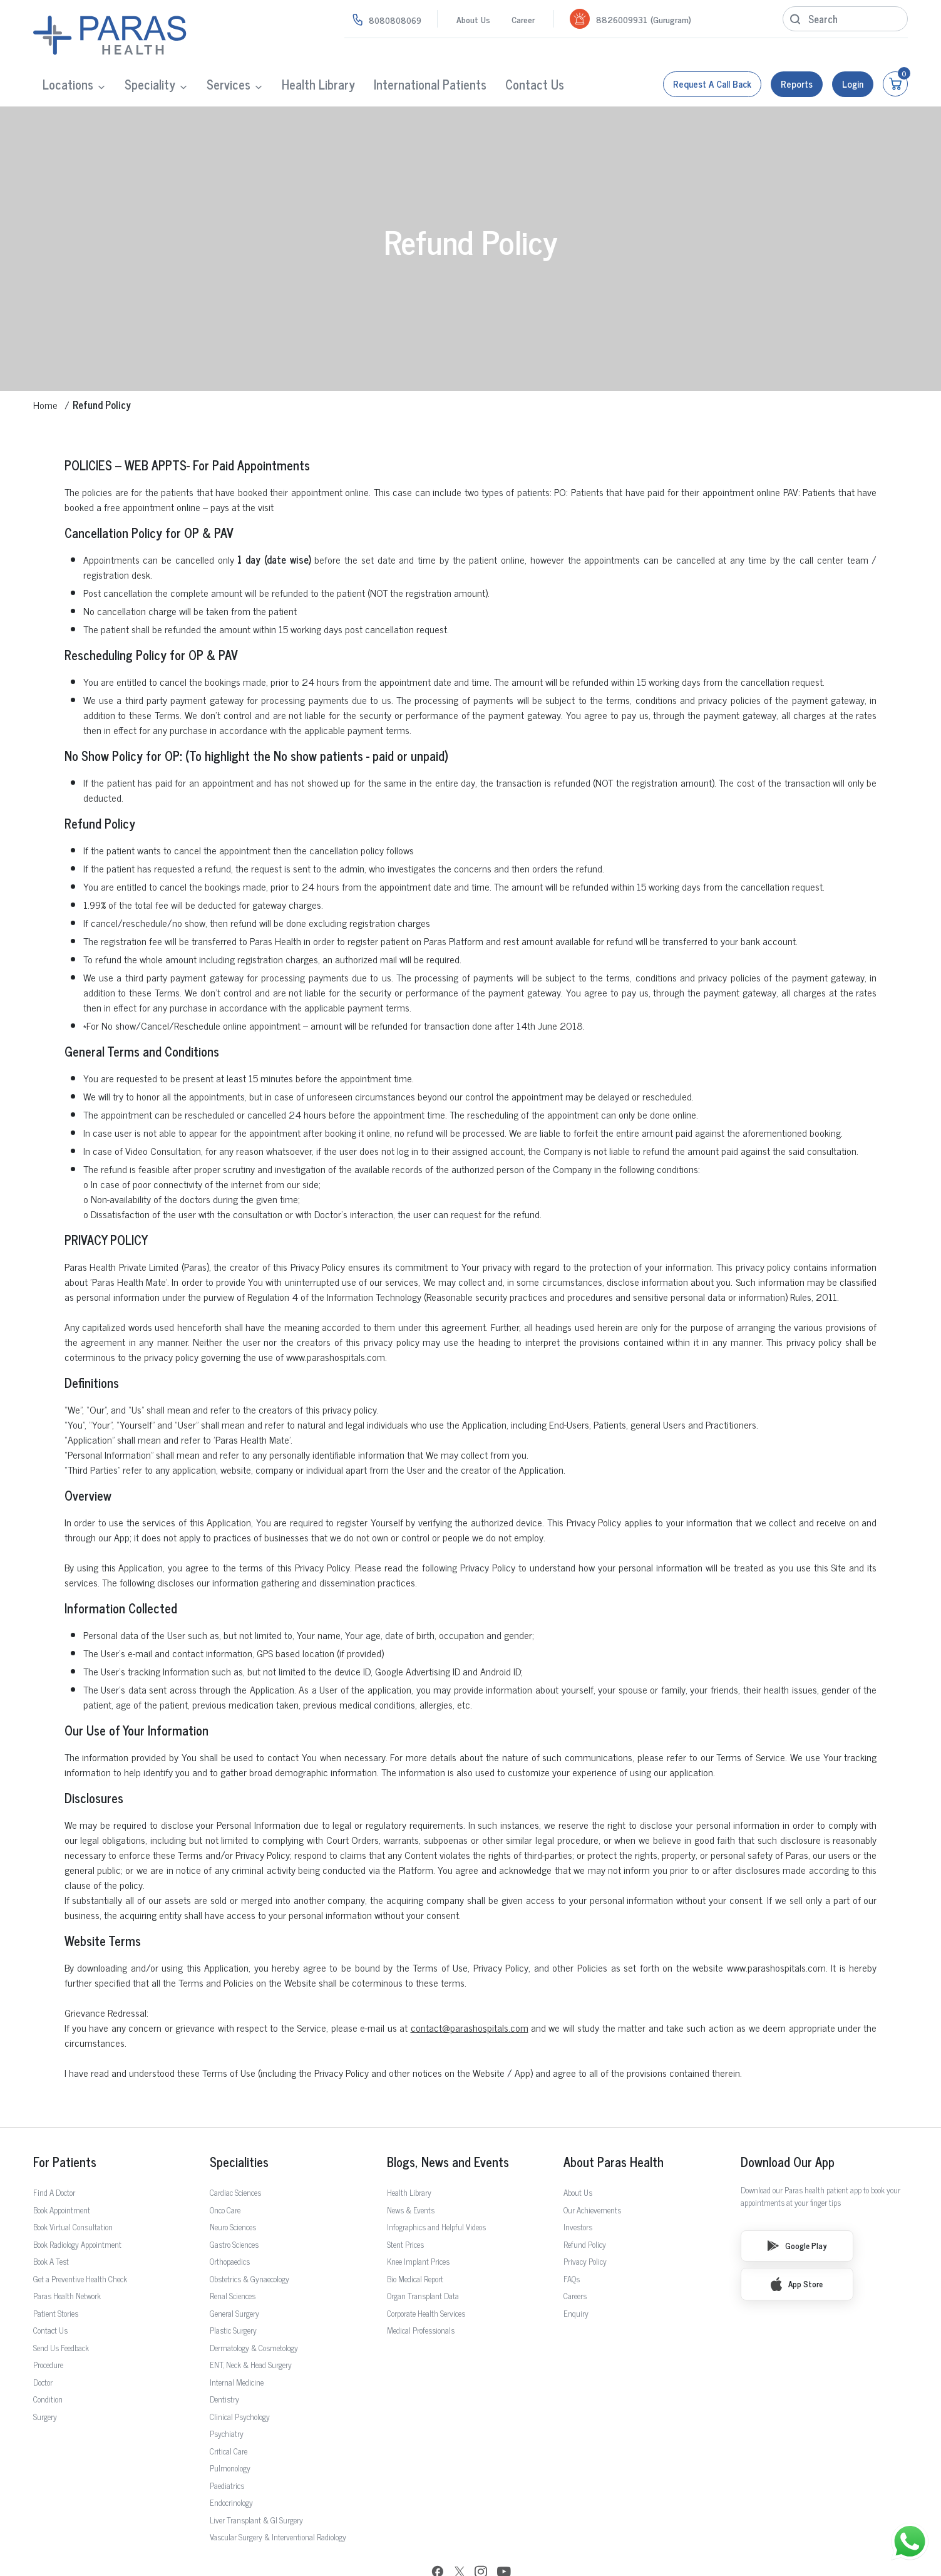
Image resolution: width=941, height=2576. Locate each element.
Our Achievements (592, 2170)
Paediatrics (227, 2446)
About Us (473, 19)
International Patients (430, 84)
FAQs (571, 2239)
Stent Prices (405, 2204)
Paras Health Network (67, 2256)
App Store (797, 2245)
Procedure (48, 2325)
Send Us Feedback (61, 2308)
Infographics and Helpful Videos (436, 2187)
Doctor (43, 2342)
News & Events (411, 2170)
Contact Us (534, 84)
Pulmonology (230, 2428)
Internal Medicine (237, 2342)
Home (45, 365)
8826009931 (621, 19)
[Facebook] (438, 2533)
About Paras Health (613, 2122)
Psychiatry (227, 2394)
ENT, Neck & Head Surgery (251, 2325)
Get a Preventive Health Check (80, 2239)
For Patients (64, 2122)
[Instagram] (481, 2533)
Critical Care (228, 2411)
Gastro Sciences (234, 2204)
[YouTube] (504, 2533)
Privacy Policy (585, 2221)
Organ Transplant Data (423, 2256)
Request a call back (712, 83)
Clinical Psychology (240, 2377)
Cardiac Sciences (235, 2153)
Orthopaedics (230, 2221)
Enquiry (576, 2273)
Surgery (45, 2377)
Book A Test (51, 2221)
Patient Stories (55, 2273)
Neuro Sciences (233, 2187)
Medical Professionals (421, 2290)
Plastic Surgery (233, 2290)
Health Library (318, 84)
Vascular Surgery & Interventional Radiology (278, 2497)
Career (523, 19)
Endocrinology (231, 2463)
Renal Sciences (232, 2256)
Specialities (239, 2122)
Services (228, 84)
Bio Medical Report (415, 2239)
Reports (797, 83)
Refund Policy (584, 2204)
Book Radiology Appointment (77, 2204)
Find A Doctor (54, 2153)
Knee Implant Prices (418, 2221)
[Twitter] (460, 2533)
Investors (577, 2187)
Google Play (797, 2206)
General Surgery (234, 2273)
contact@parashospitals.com (469, 1988)
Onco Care (225, 2170)
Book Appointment (61, 2170)
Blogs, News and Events (448, 2122)
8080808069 (395, 19)
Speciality (150, 84)
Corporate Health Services (426, 2273)
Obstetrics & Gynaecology (249, 2239)
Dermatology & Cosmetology (254, 2308)
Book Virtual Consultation (73, 2187)
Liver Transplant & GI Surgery (256, 2480)
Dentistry (224, 2359)
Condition (48, 2359)
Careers (575, 2256)
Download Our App (788, 2122)
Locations (68, 84)
